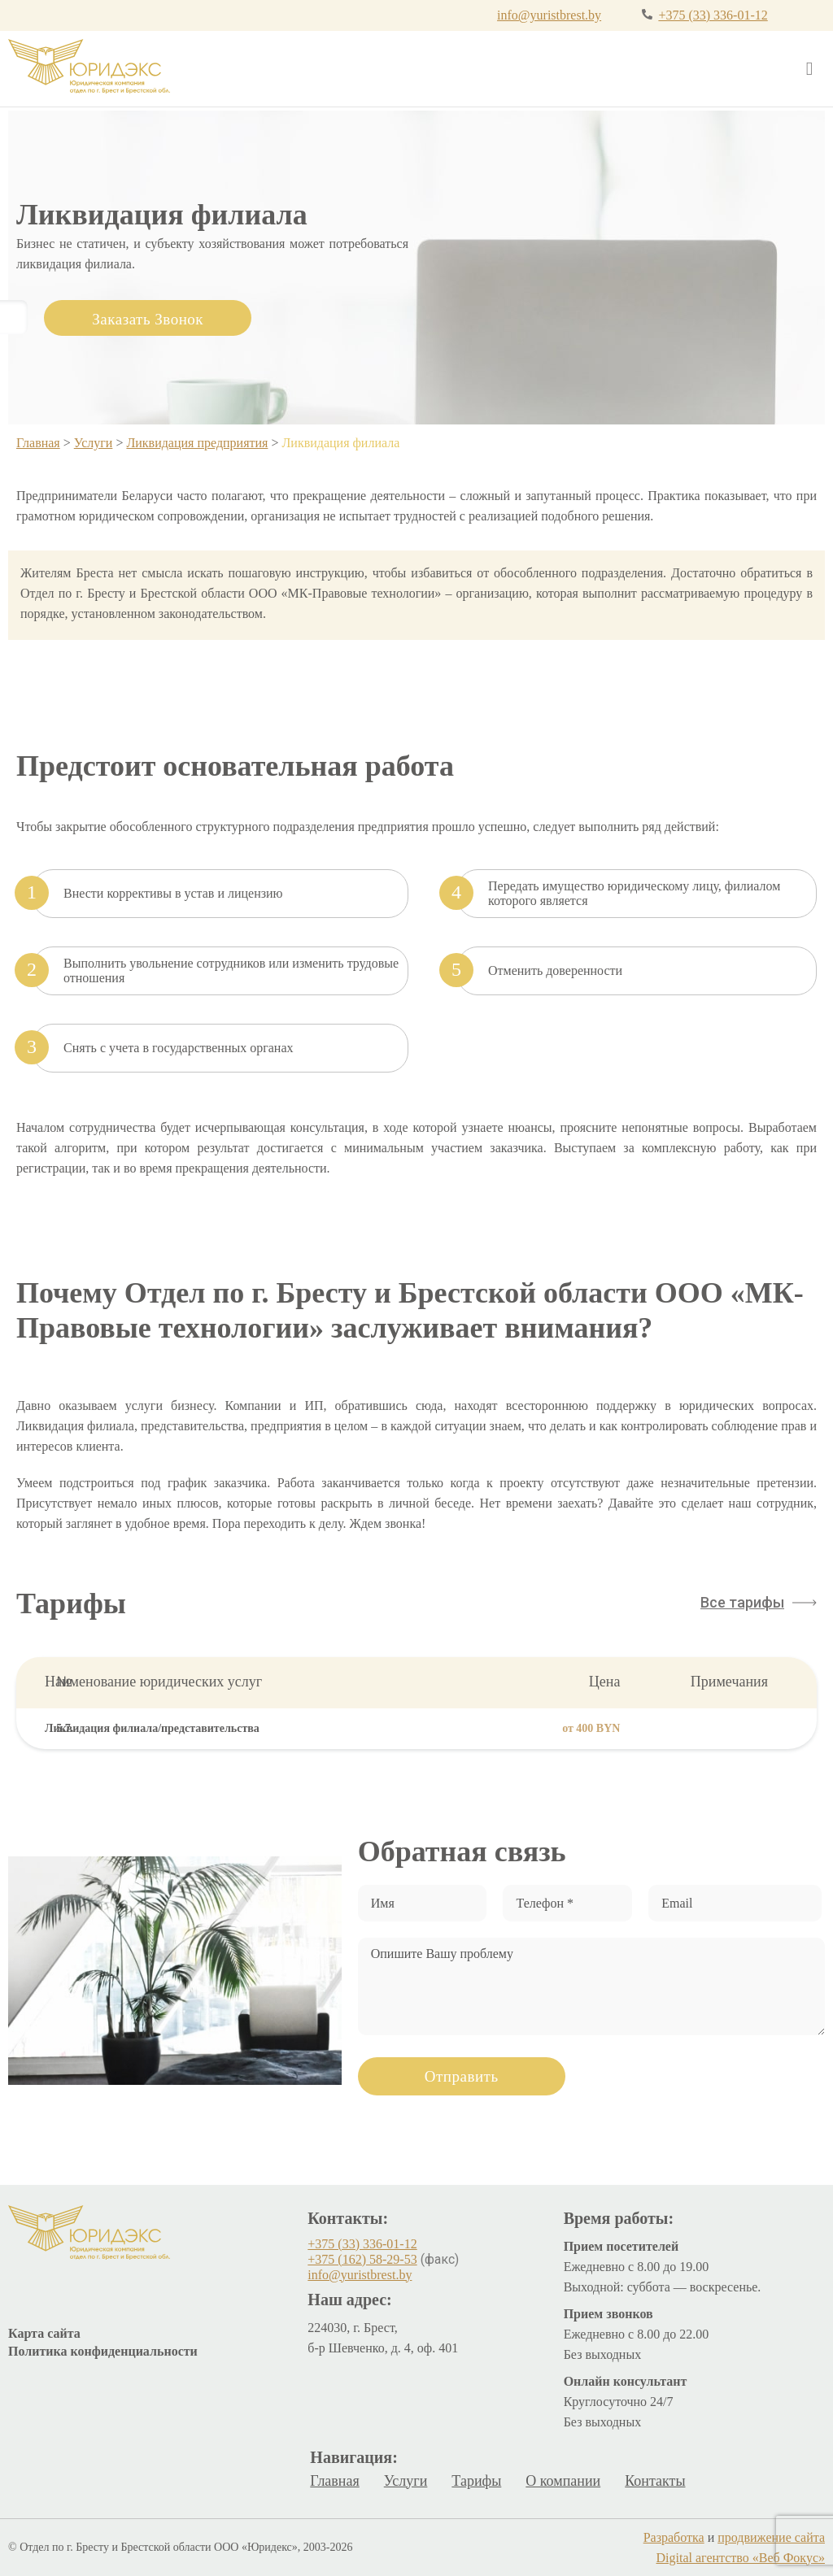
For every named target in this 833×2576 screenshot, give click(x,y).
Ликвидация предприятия (197, 443)
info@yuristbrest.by (549, 15)
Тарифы (476, 2481)
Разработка (673, 2537)
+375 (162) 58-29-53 (361, 2259)
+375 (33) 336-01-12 (712, 15)
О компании (563, 2481)
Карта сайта (44, 2333)
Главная (38, 443)
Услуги (93, 443)
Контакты (655, 2481)
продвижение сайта (771, 2537)
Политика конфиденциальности (103, 2351)
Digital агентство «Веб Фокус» (740, 2558)
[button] (758, 1602)
